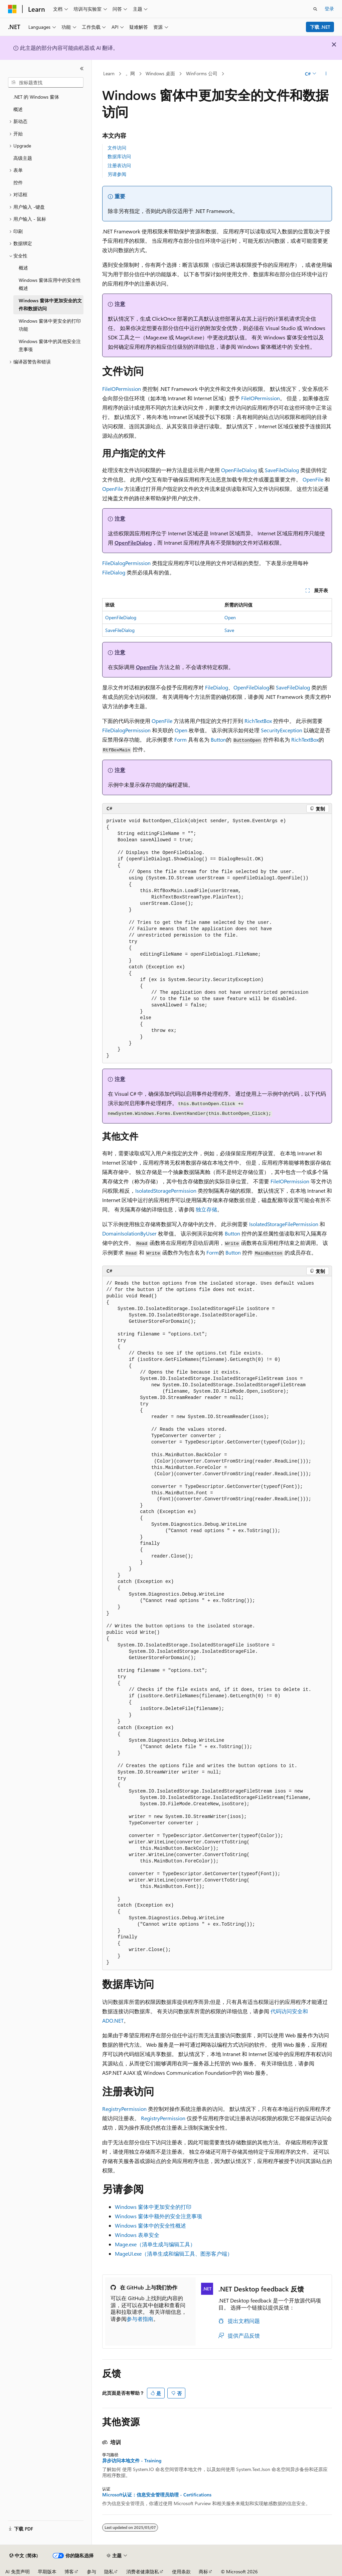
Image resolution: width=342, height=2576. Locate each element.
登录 (329, 8)
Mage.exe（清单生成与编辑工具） (155, 2244)
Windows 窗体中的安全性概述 (150, 2225)
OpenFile (313, 479)
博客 (69, 2571)
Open (230, 617)
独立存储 (206, 1209)
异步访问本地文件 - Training (131, 2461)
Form (180, 739)
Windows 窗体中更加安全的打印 (153, 2206)
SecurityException (281, 730)
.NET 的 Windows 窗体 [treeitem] (36, 97)
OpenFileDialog (239, 469)
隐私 (109, 2571)
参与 (91, 2571)
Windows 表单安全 (137, 2234)
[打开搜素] (315, 9)
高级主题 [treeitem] (22, 158)
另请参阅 (117, 174)
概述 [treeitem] (18, 109)
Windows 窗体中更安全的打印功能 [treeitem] (50, 325)
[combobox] (45, 82)
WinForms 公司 (201, 73)
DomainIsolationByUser (129, 1233)
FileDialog (113, 572)
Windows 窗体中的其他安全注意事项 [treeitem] (50, 345)
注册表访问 (119, 165)
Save (229, 630)
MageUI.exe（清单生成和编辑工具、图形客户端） (173, 2253)
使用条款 (181, 2571)
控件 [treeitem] (18, 182)
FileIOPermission (121, 388)
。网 (130, 73)
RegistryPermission (124, 2108)
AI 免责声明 (17, 2571)
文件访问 (117, 147)
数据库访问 (119, 156)
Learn (109, 73)
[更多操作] (326, 74)
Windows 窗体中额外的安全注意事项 (158, 2216)
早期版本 (47, 2571)
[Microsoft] (12, 9)
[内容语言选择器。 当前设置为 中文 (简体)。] (23, 2555)
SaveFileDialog (282, 469)
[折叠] (82, 69)
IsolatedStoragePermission (165, 1190)
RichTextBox (258, 720)
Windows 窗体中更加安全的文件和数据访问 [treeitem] (50, 304)
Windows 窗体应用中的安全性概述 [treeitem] (50, 284)
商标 (203, 2571)
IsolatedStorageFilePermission (283, 1223)
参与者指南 (140, 2318)
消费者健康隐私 (142, 2571)
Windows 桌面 (160, 73)
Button (218, 739)
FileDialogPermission (126, 562)
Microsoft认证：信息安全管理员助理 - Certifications (156, 2495)
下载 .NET (320, 27)
